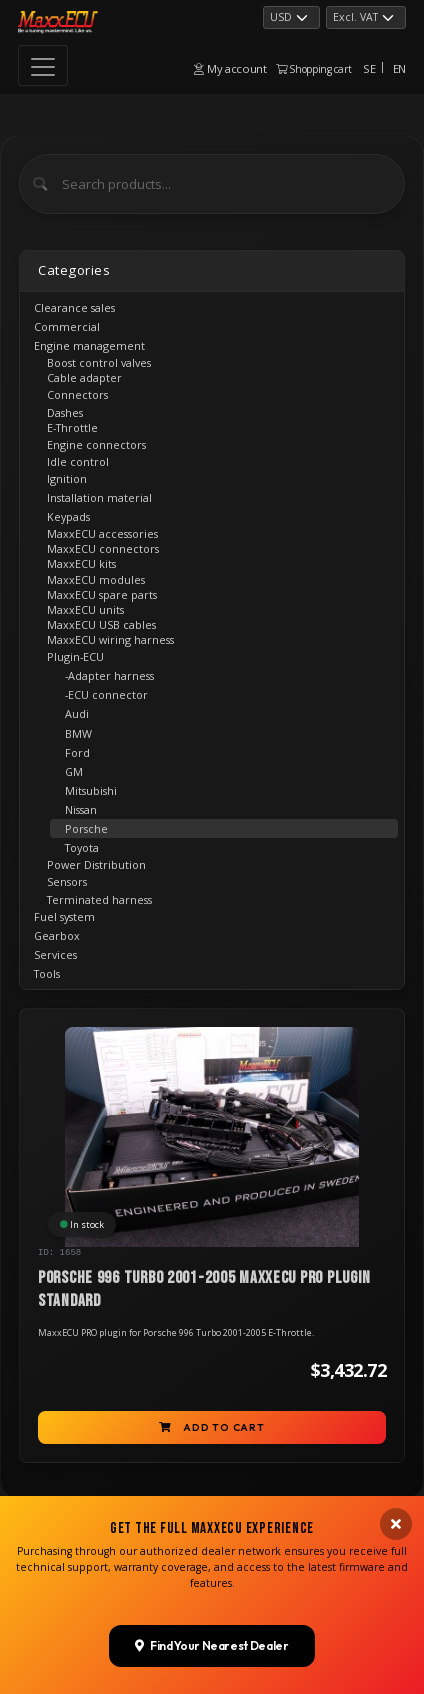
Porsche (86, 828)
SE (369, 68)
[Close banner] (396, 1613)
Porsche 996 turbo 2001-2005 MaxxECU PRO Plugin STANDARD (204, 1290)
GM (74, 771)
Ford (77, 752)
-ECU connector (106, 694)
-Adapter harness (109, 675)
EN (399, 68)
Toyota (82, 847)
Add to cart (212, 1427)
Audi (77, 713)
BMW (78, 733)
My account (230, 68)
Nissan (81, 809)
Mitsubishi (91, 790)
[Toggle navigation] (43, 65)
